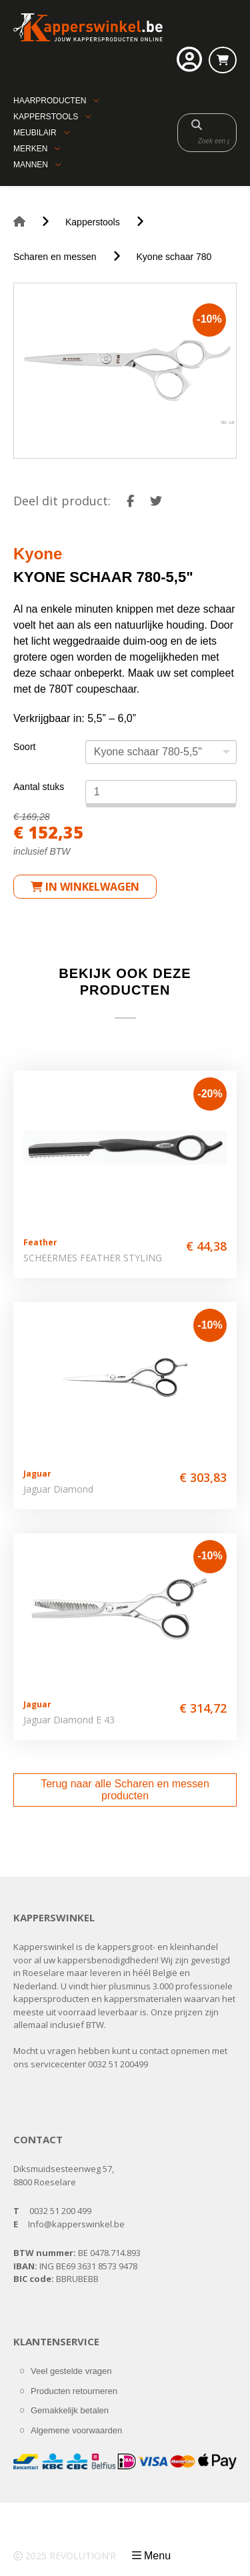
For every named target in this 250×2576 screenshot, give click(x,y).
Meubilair (35, 132)
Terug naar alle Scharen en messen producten (125, 1789)
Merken (30, 148)
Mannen (30, 164)
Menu (157, 2555)
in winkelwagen (85, 886)
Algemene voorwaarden (76, 2430)
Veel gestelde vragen (71, 2371)
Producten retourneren (74, 2391)
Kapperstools (45, 116)
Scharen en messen (55, 256)
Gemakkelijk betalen (70, 2410)
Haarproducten (49, 100)
